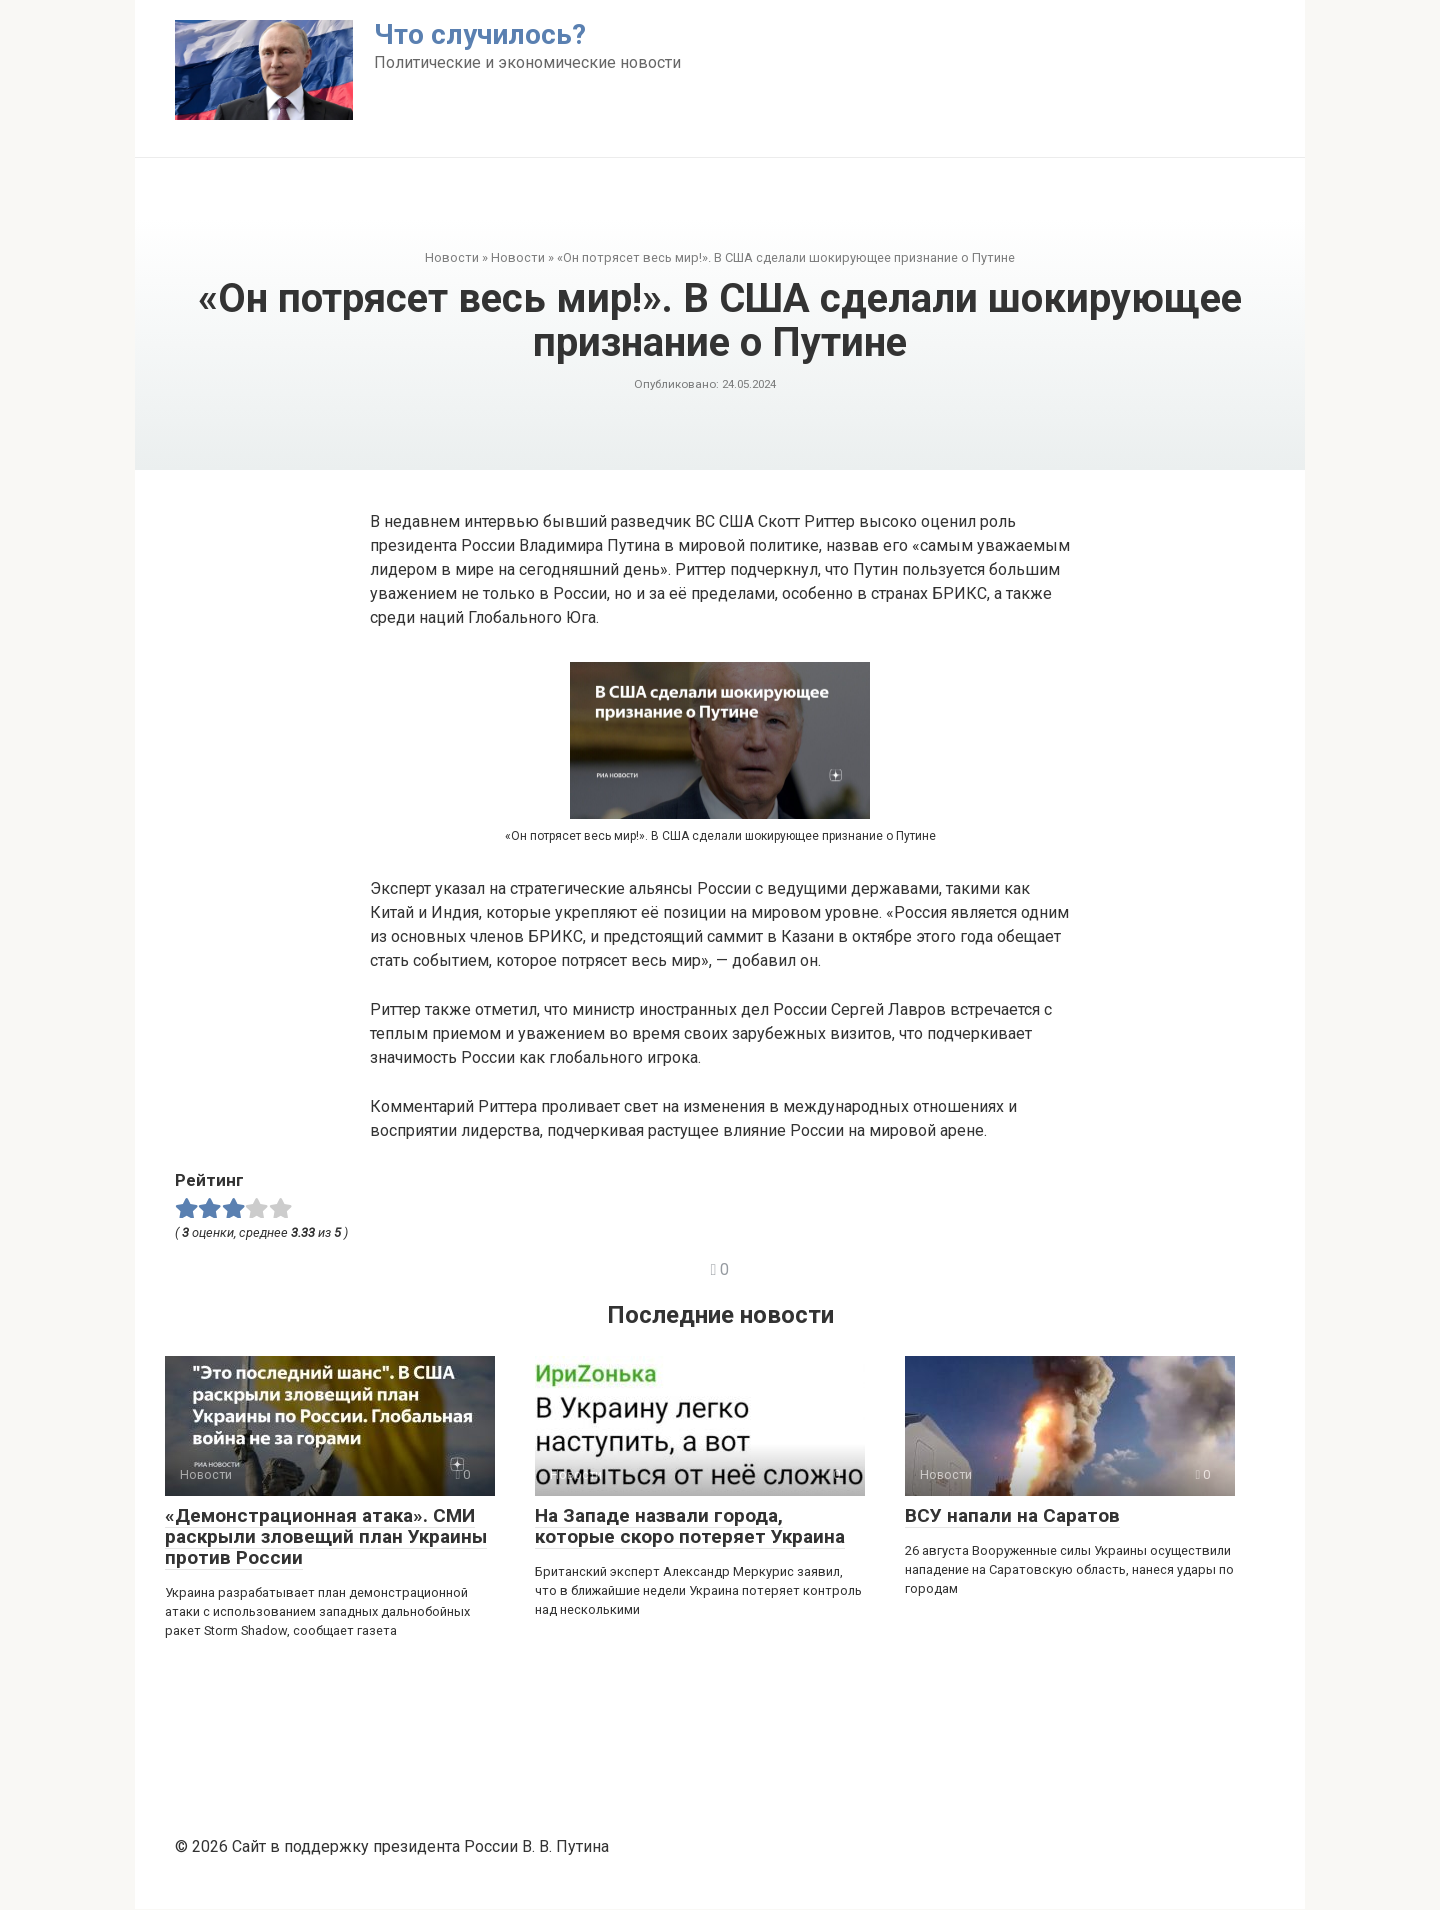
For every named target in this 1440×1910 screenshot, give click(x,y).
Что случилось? (480, 34)
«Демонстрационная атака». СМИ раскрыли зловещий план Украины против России (326, 1536)
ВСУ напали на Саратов (1012, 1515)
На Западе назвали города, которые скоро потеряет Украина (690, 1526)
